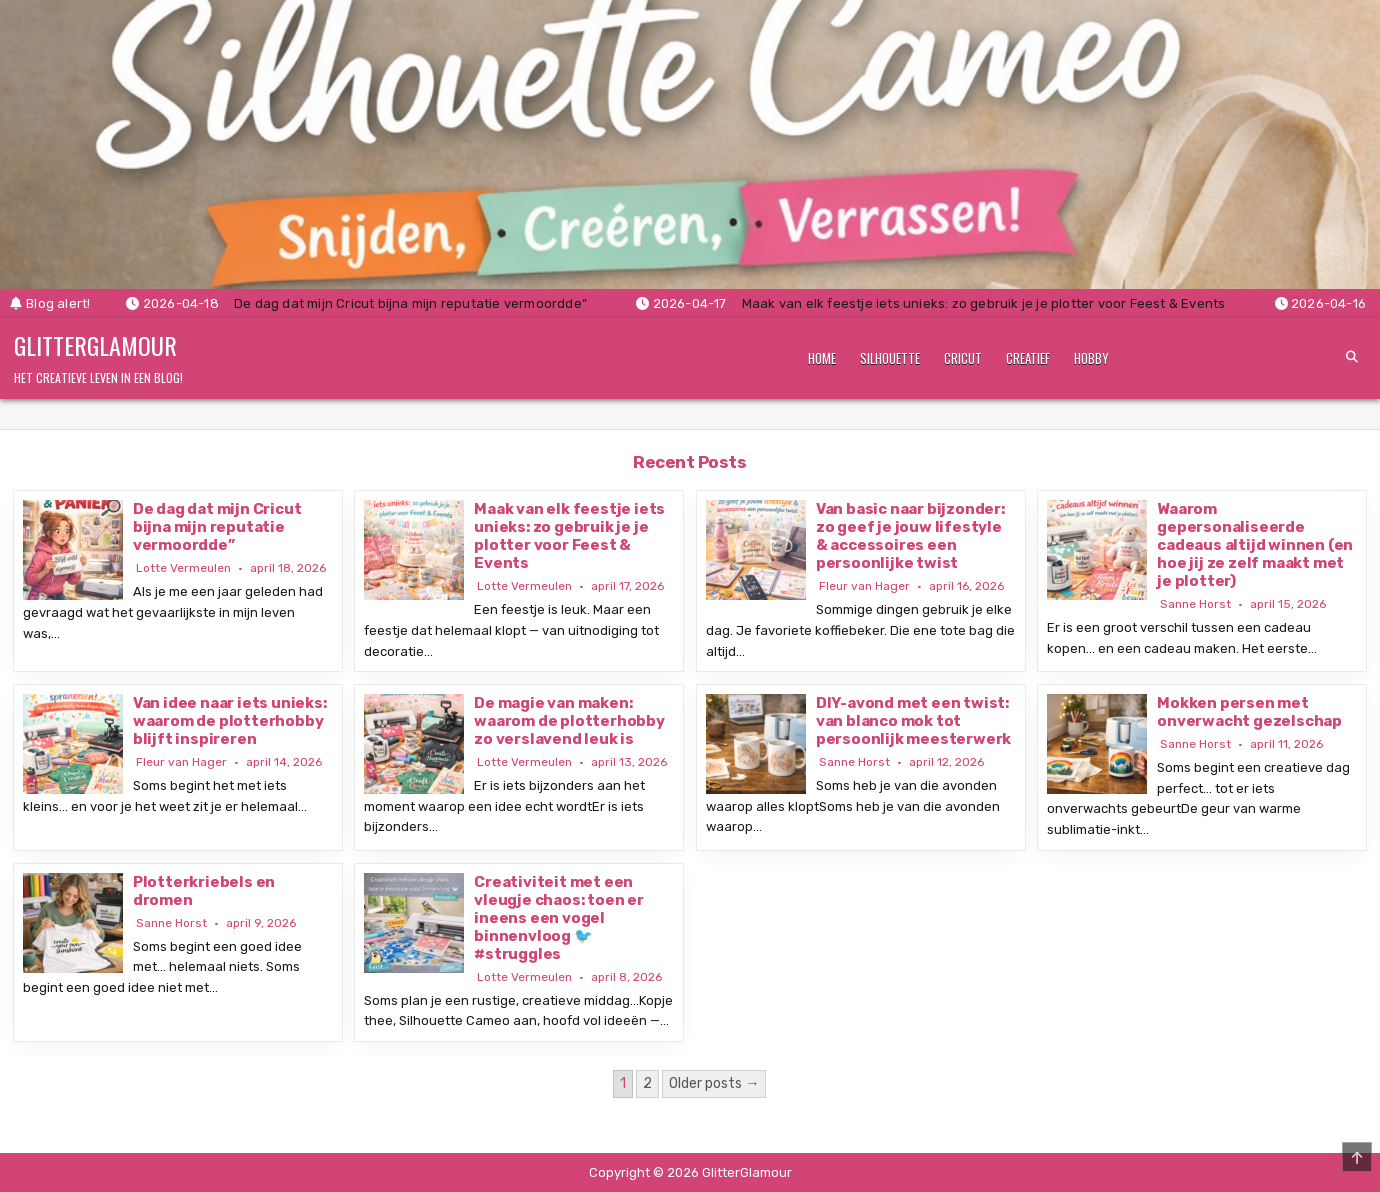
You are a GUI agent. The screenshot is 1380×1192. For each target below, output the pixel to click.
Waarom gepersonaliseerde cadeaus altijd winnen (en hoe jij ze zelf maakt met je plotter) (1255, 545)
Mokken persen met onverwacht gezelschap (1249, 712)
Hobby (1091, 358)
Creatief (1028, 358)
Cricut (963, 358)
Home (822, 358)
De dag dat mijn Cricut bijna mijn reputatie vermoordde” (217, 527)
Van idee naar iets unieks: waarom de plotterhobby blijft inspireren (230, 721)
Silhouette (890, 358)
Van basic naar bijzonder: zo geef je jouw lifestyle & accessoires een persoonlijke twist (910, 536)
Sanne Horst (1195, 604)
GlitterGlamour (95, 345)
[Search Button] (1352, 357)
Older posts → (714, 1083)
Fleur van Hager (864, 586)
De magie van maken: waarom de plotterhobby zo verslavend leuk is (569, 721)
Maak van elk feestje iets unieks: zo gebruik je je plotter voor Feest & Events (569, 536)
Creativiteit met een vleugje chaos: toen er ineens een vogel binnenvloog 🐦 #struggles (559, 918)
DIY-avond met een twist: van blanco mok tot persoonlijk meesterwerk (913, 721)
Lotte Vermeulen (183, 568)
